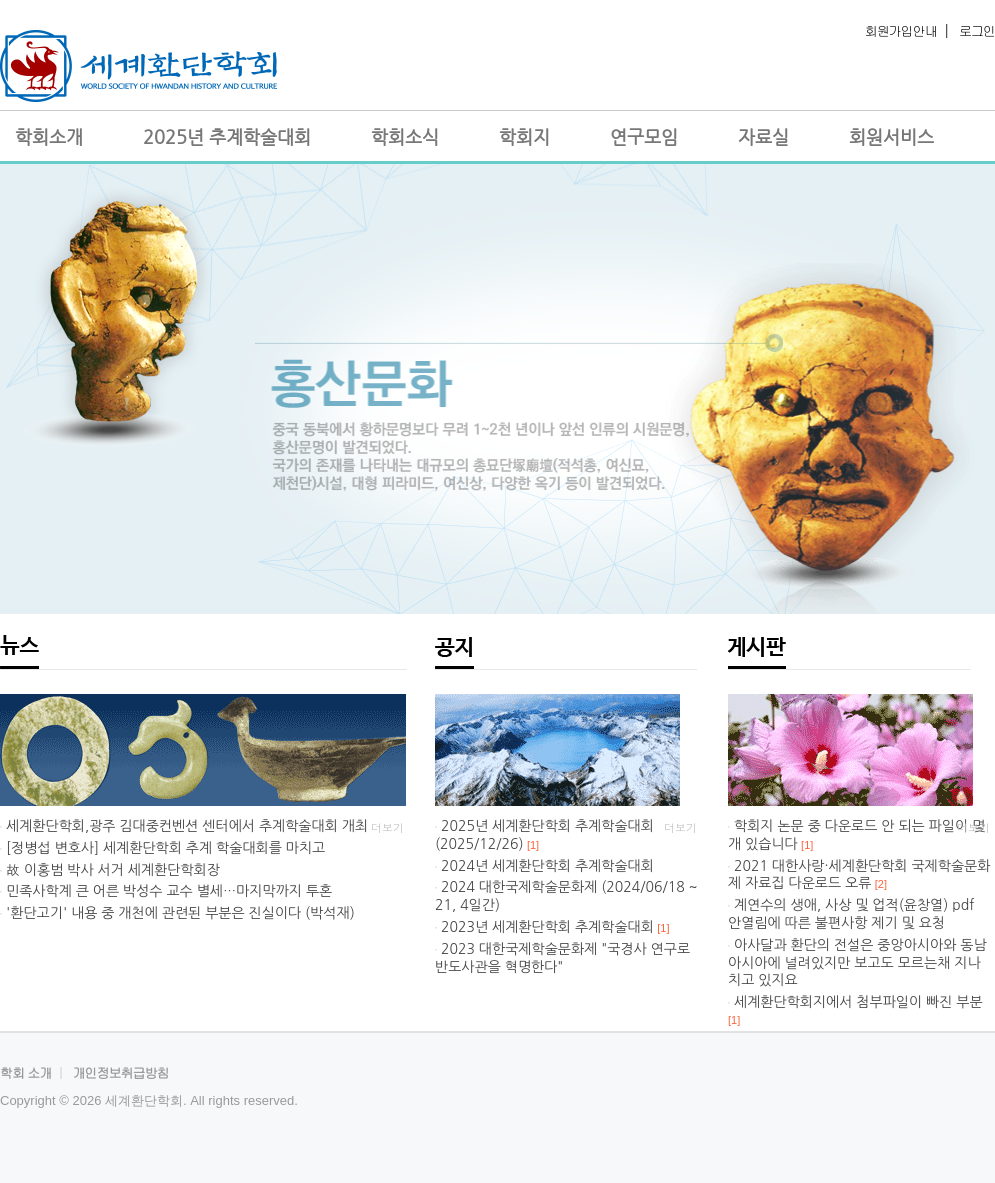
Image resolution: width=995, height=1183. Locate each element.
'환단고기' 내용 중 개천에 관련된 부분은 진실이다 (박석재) (180, 913)
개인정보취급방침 (121, 1072)
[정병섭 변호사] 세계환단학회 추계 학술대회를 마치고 (165, 848)
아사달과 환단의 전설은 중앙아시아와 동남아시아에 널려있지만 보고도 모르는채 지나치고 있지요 (857, 963)
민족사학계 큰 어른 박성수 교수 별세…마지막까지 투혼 (169, 891)
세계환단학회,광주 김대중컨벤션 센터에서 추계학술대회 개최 (187, 826)
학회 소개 (25, 1072)
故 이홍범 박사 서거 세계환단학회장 (113, 870)
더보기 (387, 827)
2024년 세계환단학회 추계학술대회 (547, 866)
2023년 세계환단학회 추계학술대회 (547, 927)
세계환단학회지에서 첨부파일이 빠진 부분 (858, 1002)
